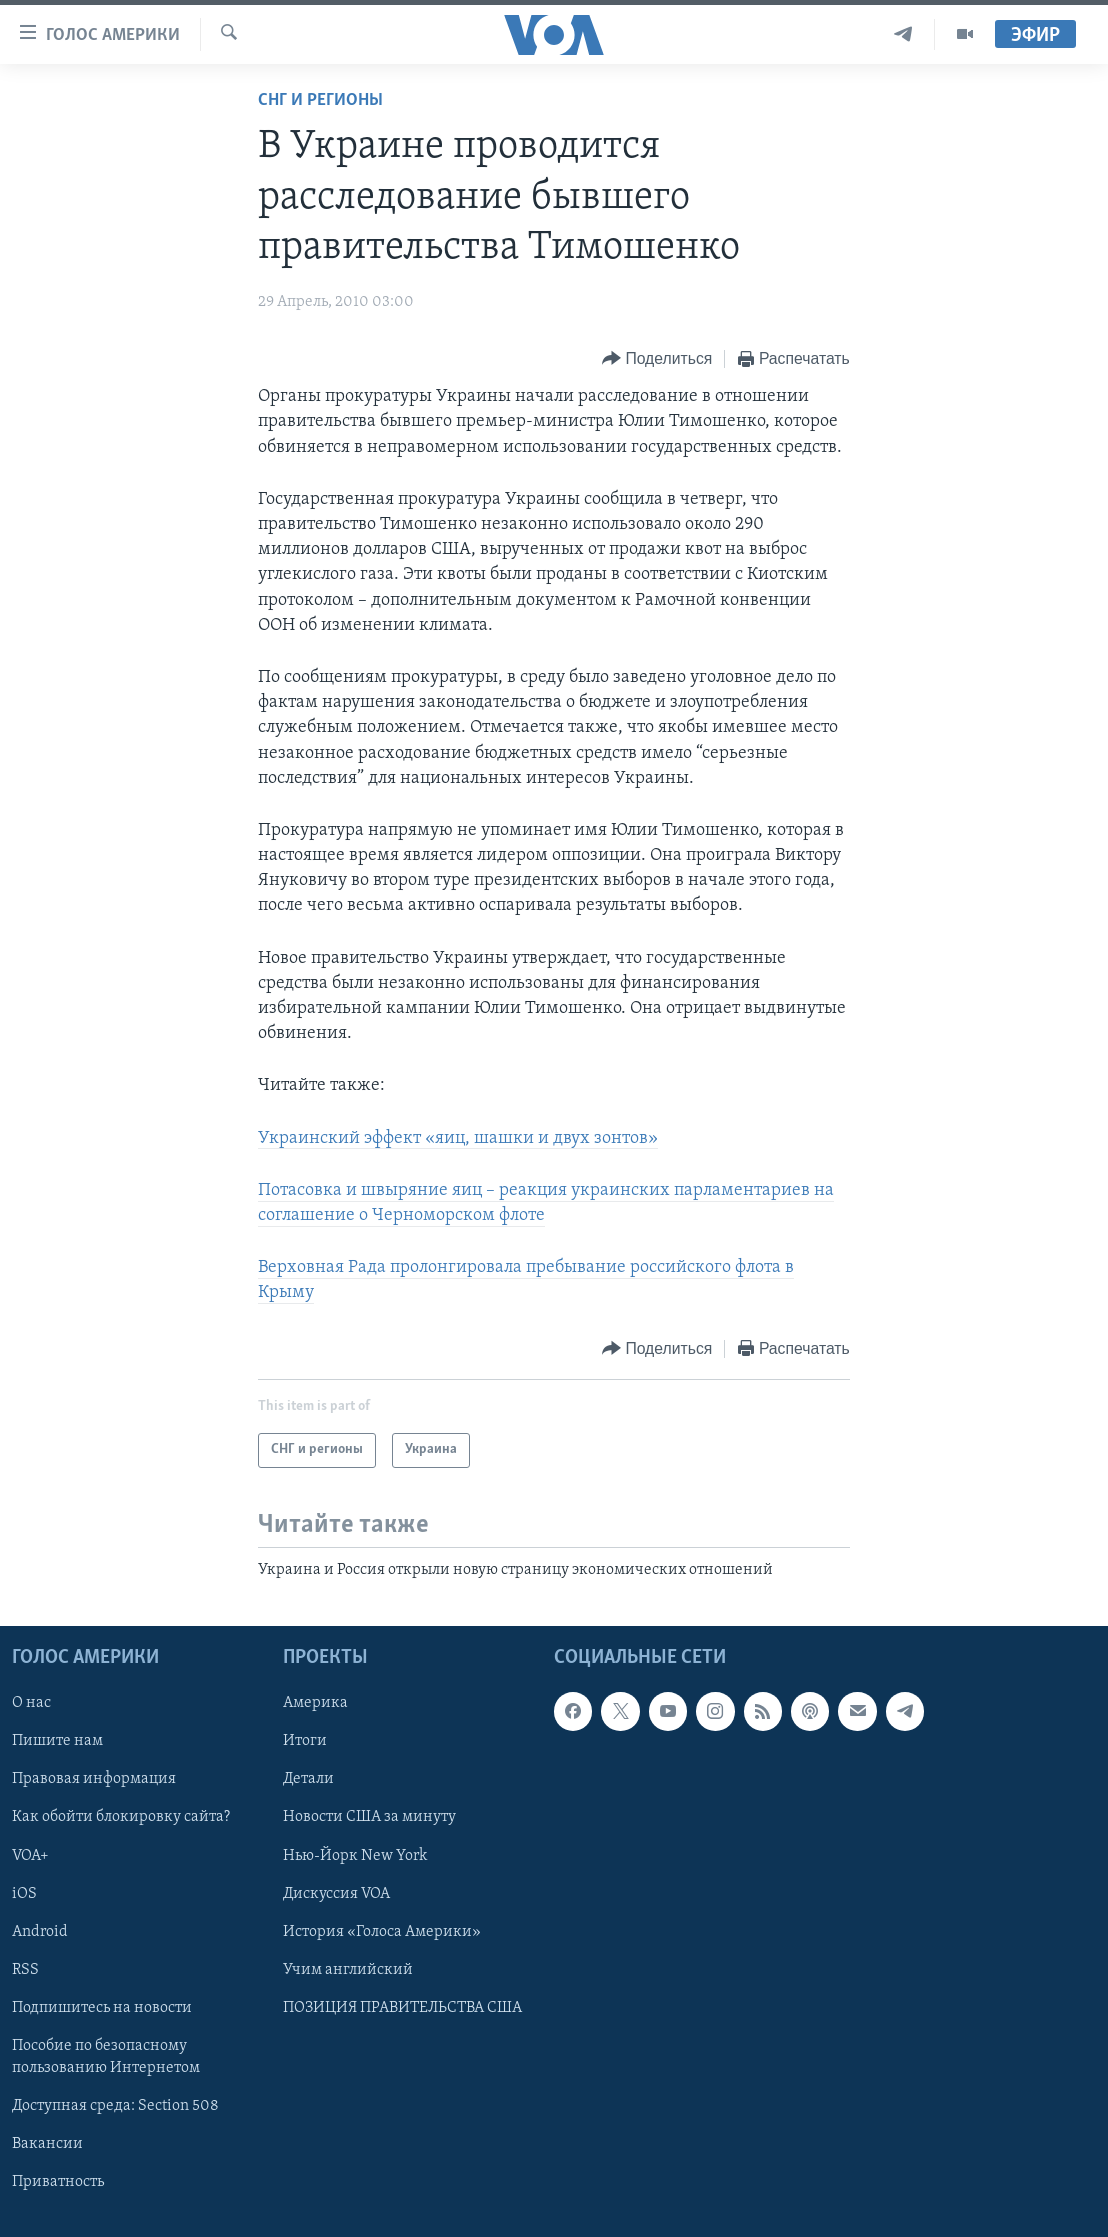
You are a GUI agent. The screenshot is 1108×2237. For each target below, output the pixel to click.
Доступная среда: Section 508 (115, 2106)
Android (40, 1932)
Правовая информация (94, 1779)
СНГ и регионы (320, 100)
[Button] (657, 359)
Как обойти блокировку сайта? (121, 1817)
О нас (31, 1703)
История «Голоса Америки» (382, 1932)
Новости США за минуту (369, 1817)
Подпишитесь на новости (102, 2008)
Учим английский (348, 1970)
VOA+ (30, 1855)
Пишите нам (57, 1741)
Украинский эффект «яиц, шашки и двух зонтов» (458, 1138)
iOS (24, 1894)
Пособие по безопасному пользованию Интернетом (106, 2057)
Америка (315, 1703)
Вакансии (47, 2144)
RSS (25, 1970)
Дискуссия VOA (336, 1894)
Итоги (305, 1741)
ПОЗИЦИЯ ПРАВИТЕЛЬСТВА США (402, 2008)
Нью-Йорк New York (355, 1855)
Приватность (58, 2182)
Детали (308, 1779)
